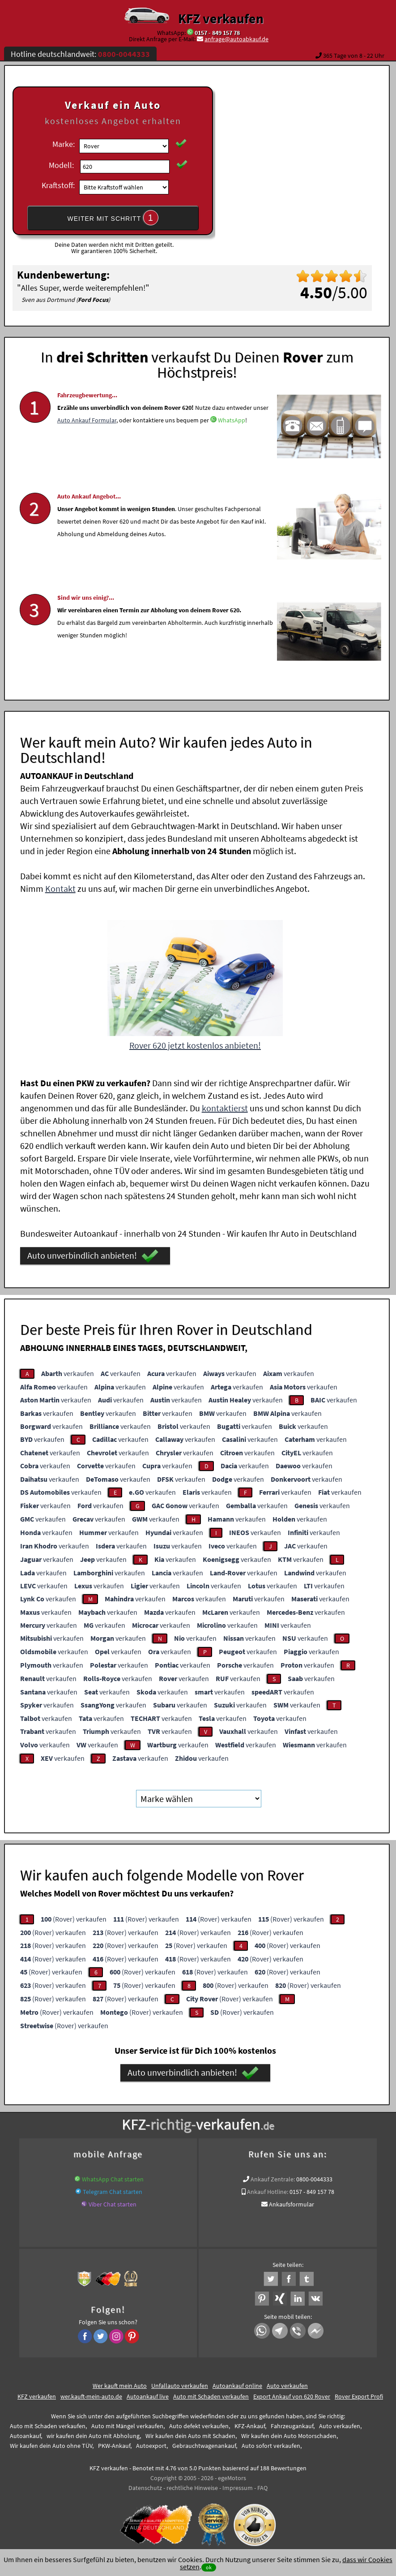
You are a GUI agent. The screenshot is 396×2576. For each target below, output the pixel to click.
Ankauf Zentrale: (273, 2179)
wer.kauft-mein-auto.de (91, 2396)
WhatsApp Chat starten (113, 2179)
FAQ (262, 2488)
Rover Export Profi (359, 2396)
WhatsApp (231, 449)
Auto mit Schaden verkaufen (211, 2396)
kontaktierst (225, 1108)
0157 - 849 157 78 (217, 33)
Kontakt (60, 888)
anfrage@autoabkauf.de (236, 39)
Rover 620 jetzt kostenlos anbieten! (195, 1045)
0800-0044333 (314, 2179)
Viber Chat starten (112, 2204)
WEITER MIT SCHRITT (112, 218)
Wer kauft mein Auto (120, 2386)
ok (209, 2567)
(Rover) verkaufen (73, 1918)
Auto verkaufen (287, 2386)
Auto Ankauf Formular (86, 449)
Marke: (63, 144)
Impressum (237, 2488)
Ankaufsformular (291, 2204)
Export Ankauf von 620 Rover (291, 2396)
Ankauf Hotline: (267, 2192)
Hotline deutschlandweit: (80, 54)
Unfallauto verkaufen (179, 2386)
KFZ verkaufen (221, 18)
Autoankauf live (148, 2396)
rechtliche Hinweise (192, 2488)
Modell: (61, 165)
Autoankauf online (237, 2386)
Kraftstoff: (58, 185)
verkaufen (67, 1373)
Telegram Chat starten (112, 2192)
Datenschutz (145, 2488)
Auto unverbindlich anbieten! (92, 1256)
